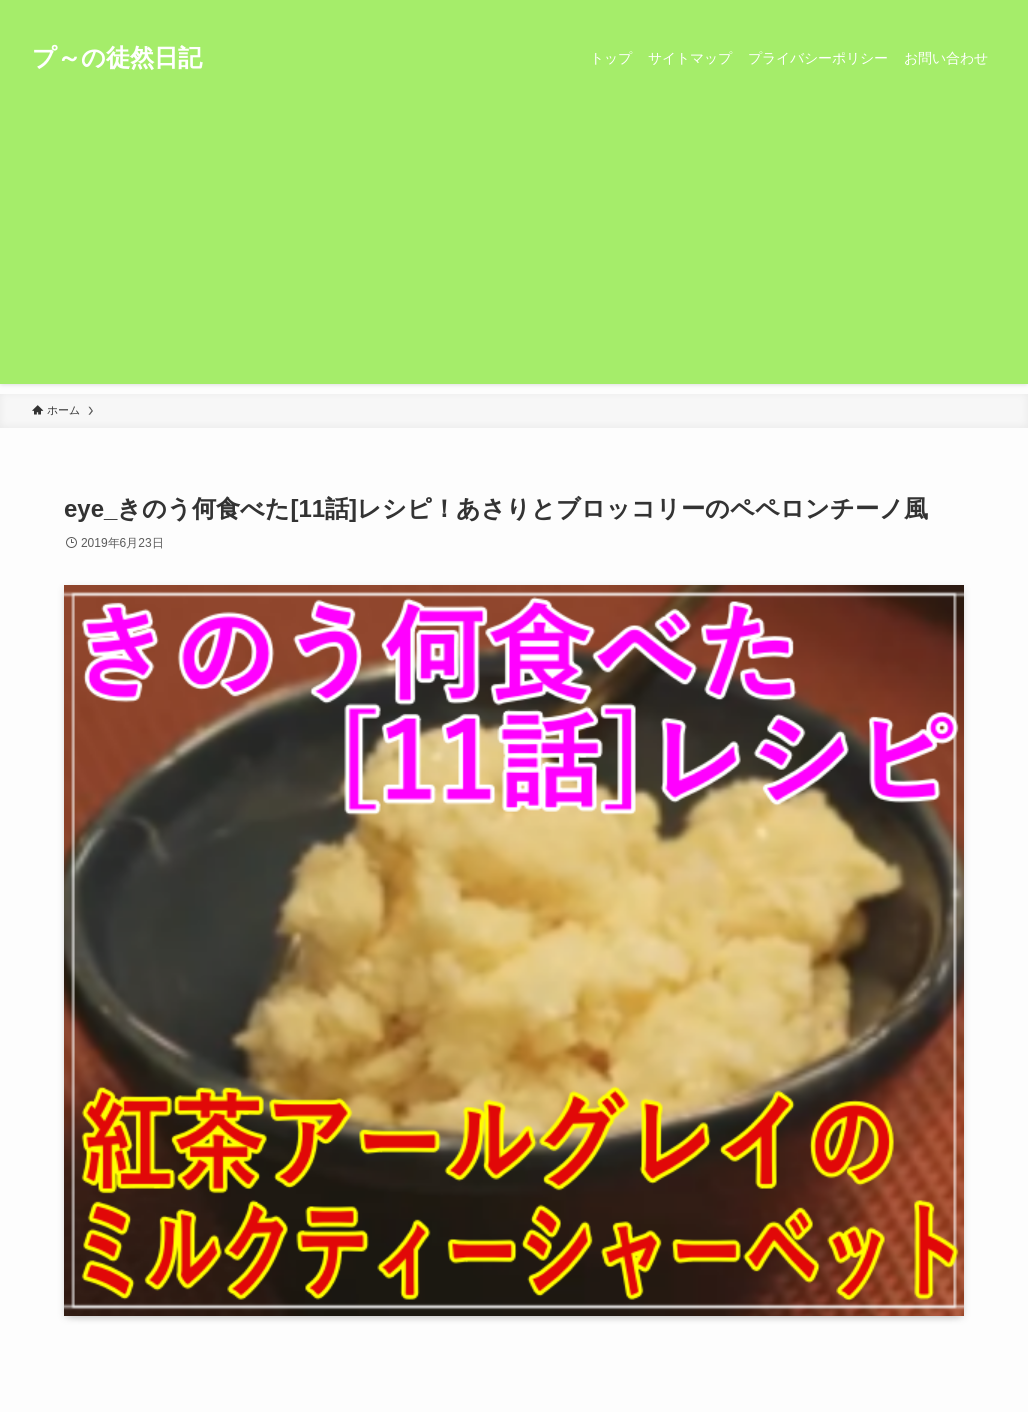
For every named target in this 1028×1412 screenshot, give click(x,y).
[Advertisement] (514, 244)
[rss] (957, 11)
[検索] (983, 11)
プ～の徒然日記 (117, 58)
